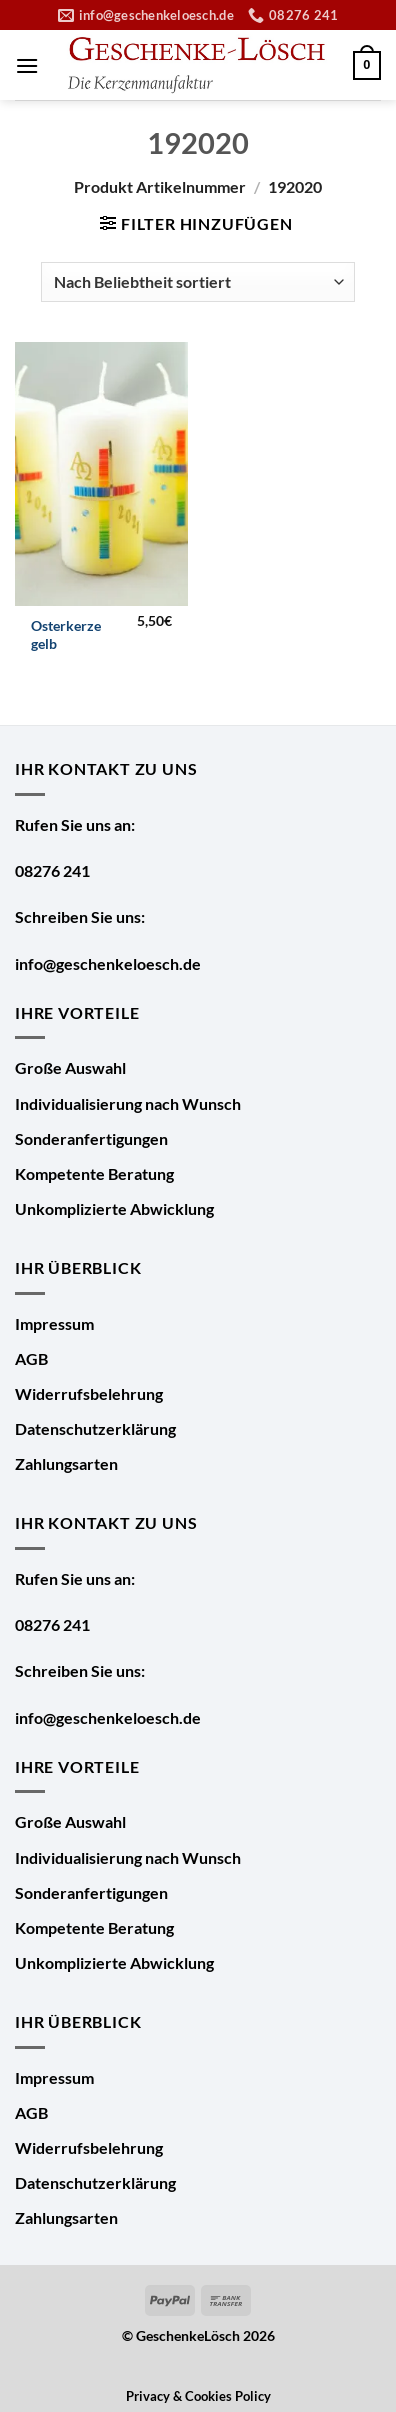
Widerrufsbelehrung (89, 1393)
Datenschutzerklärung (95, 1428)
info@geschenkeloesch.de (108, 963)
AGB (31, 1358)
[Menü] (27, 65)
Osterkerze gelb (66, 635)
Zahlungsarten (66, 1463)
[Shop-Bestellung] (198, 282)
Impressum (54, 1323)
